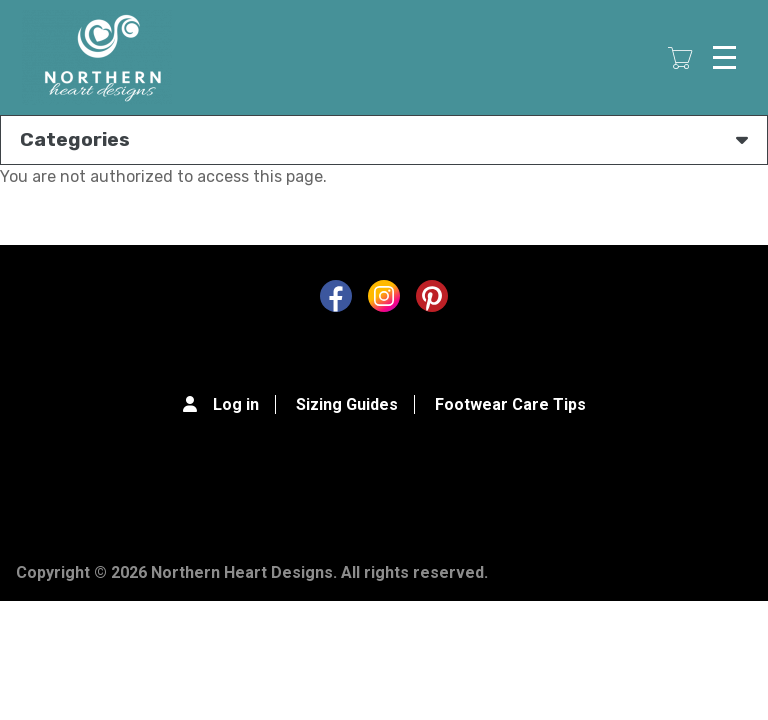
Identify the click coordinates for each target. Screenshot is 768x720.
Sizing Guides (347, 404)
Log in (236, 404)
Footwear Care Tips (510, 404)
